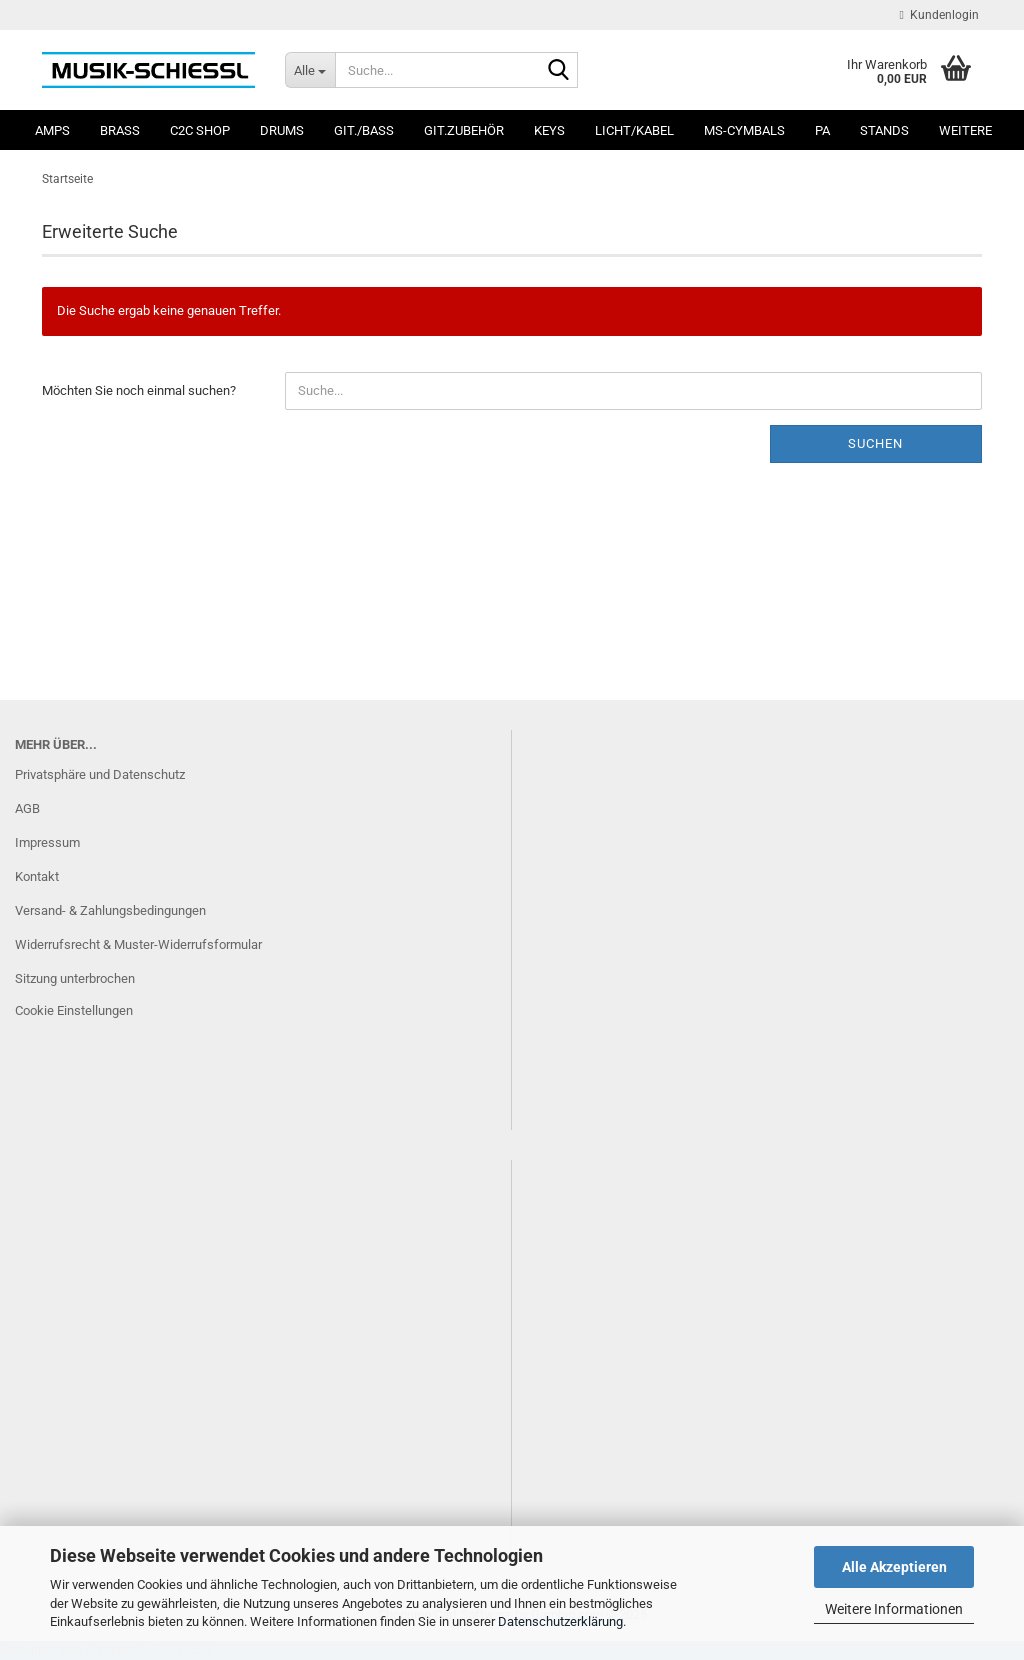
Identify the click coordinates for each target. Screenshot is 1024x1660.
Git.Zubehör (464, 130)
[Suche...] (310, 70)
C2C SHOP (200, 130)
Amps (52, 130)
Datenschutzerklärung (560, 1621)
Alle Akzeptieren (894, 1567)
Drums (282, 130)
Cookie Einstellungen (74, 1010)
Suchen (875, 443)
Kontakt (37, 876)
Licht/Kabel (634, 130)
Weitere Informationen (894, 1609)
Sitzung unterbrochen (75, 978)
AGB (27, 808)
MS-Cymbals (744, 130)
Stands (884, 130)
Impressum (47, 842)
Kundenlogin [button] (939, 15)
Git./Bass (364, 130)
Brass (120, 130)
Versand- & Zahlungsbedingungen (110, 910)
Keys (549, 130)
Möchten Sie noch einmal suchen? (139, 390)
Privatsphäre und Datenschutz (100, 774)
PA (822, 130)
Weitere (965, 130)
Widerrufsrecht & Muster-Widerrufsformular (138, 944)
